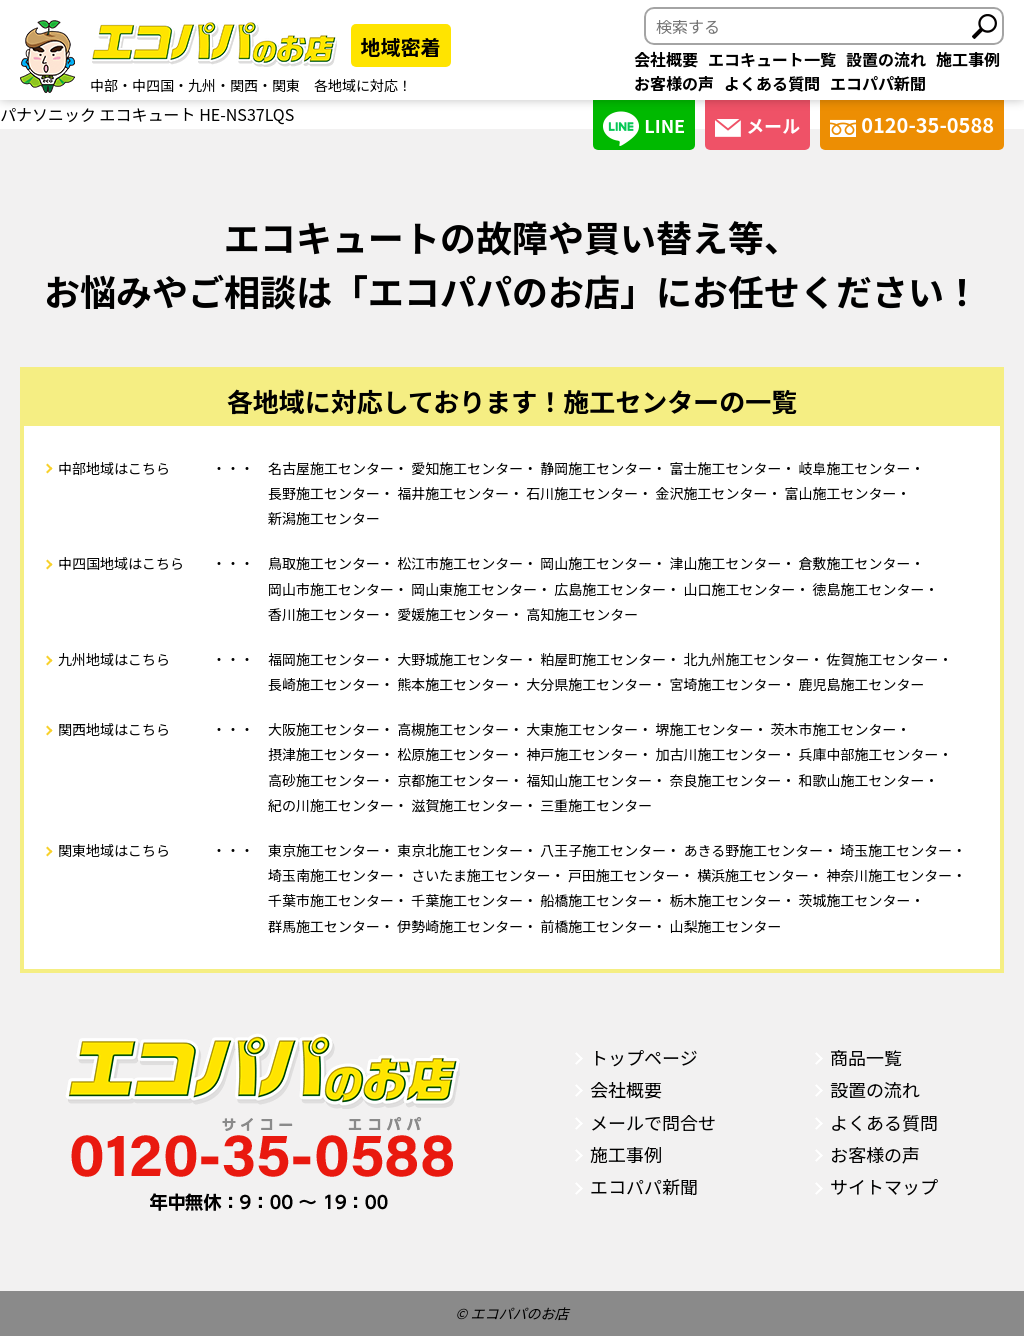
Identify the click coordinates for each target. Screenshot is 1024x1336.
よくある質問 (772, 83)
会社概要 (666, 59)
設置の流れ (886, 59)
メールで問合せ (653, 1122)
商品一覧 (866, 1057)
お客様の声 (674, 83)
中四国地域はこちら (121, 563)
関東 (286, 85)
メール (757, 125)
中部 (104, 85)
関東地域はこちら (114, 850)
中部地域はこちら (114, 468)
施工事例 (968, 59)
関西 (244, 85)
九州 (202, 85)
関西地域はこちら (114, 729)
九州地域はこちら (114, 659)
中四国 (153, 85)
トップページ (644, 1057)
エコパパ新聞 (878, 83)
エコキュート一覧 (772, 59)
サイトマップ (884, 1186)
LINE (644, 128)
